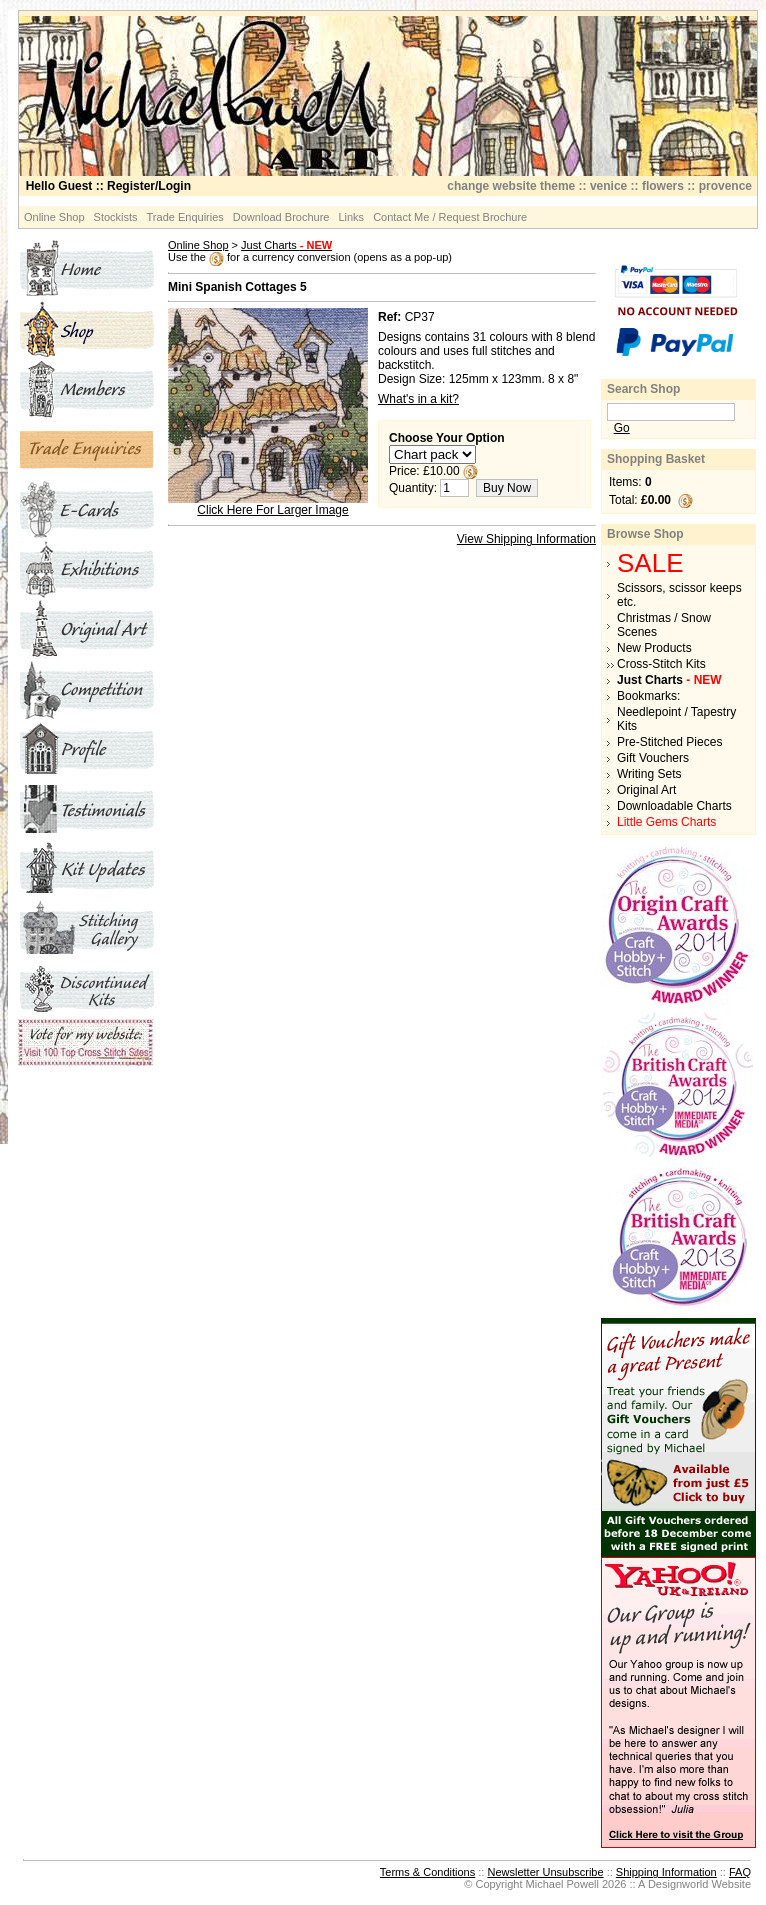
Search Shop (643, 389)
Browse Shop (645, 534)
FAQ (740, 1872)
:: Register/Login (108, 186)
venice (608, 186)
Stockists (116, 217)
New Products (654, 648)
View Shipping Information (526, 539)
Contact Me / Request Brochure (450, 217)
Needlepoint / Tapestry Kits (676, 719)
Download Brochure (281, 217)
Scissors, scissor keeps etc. (679, 595)
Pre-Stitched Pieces (669, 742)
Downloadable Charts (674, 806)
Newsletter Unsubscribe (545, 1872)
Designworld (678, 1884)
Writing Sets (649, 774)
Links (351, 217)
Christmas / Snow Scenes (664, 625)
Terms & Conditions (427, 1872)
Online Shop (54, 217)
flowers (663, 186)
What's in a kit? (418, 399)
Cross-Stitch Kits (661, 664)
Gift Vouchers (653, 758)
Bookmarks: (648, 696)
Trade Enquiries (185, 217)
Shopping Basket (656, 459)
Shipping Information (666, 1872)
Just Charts (286, 245)
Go (622, 428)
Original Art (646, 790)
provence (725, 186)
